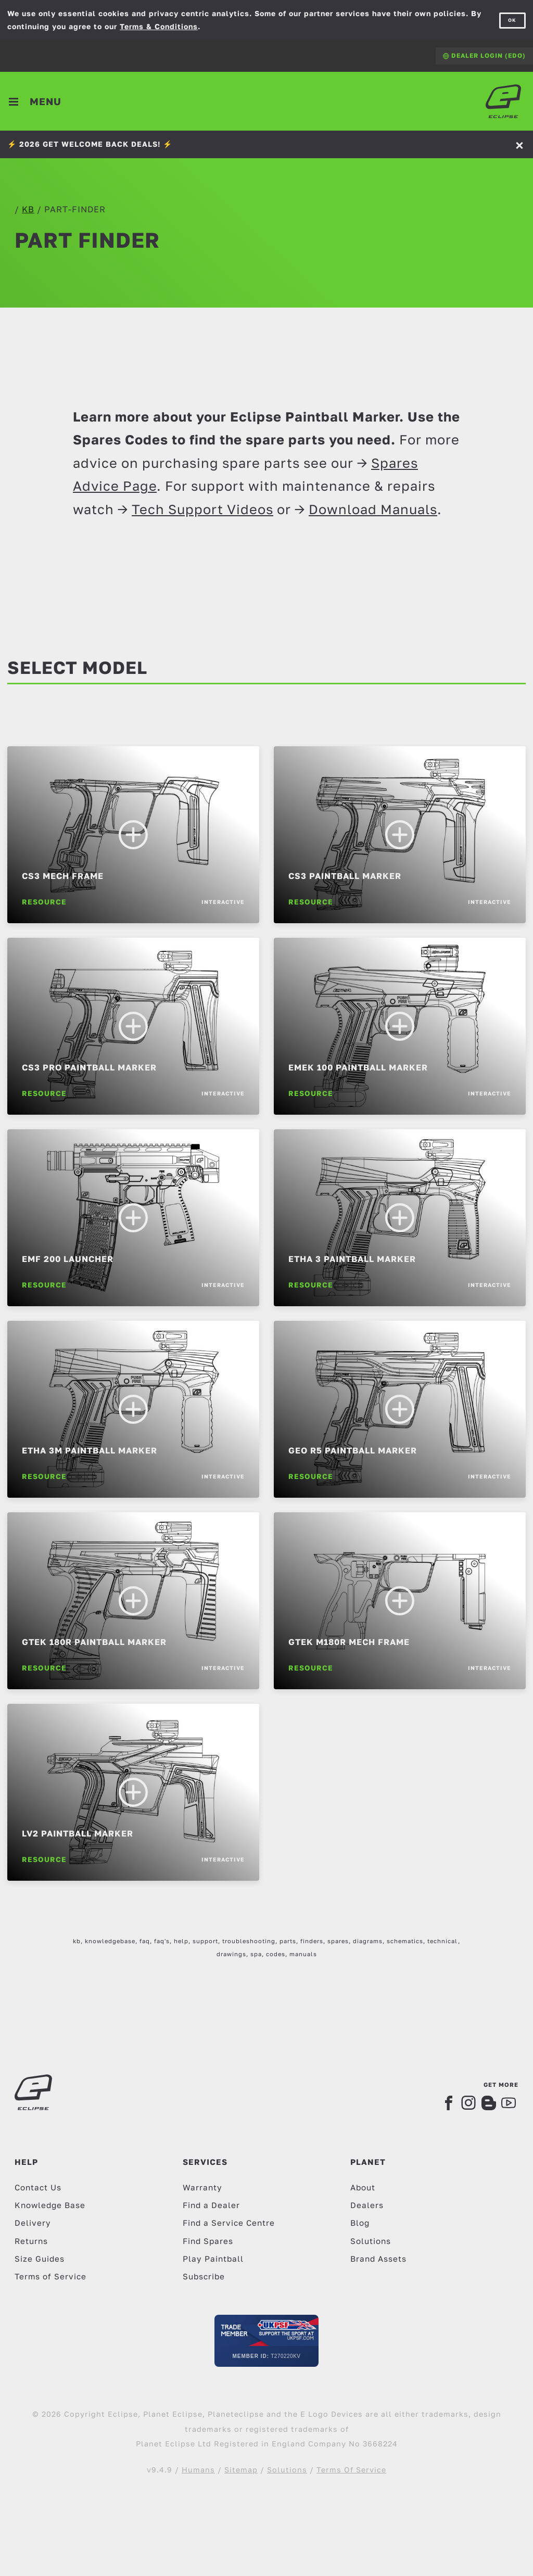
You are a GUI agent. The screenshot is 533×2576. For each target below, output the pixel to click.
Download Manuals (373, 509)
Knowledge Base (50, 2205)
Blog (360, 2222)
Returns (31, 2241)
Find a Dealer (211, 2205)
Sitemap (241, 2469)
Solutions (370, 2241)
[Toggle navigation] (35, 101)
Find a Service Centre (229, 2222)
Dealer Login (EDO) (484, 55)
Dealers (367, 2205)
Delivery (33, 2222)
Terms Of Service (351, 2469)
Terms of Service (50, 2276)
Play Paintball (213, 2258)
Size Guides (40, 2258)
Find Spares (208, 2241)
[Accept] (520, 144)
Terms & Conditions (159, 26)
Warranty (202, 2187)
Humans (198, 2469)
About (362, 2187)
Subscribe (204, 2276)
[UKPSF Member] (266, 2341)
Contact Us (38, 2187)
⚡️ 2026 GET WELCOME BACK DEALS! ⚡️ (89, 143)
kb (28, 209)
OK (512, 19)
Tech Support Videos (202, 509)
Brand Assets (378, 2258)
